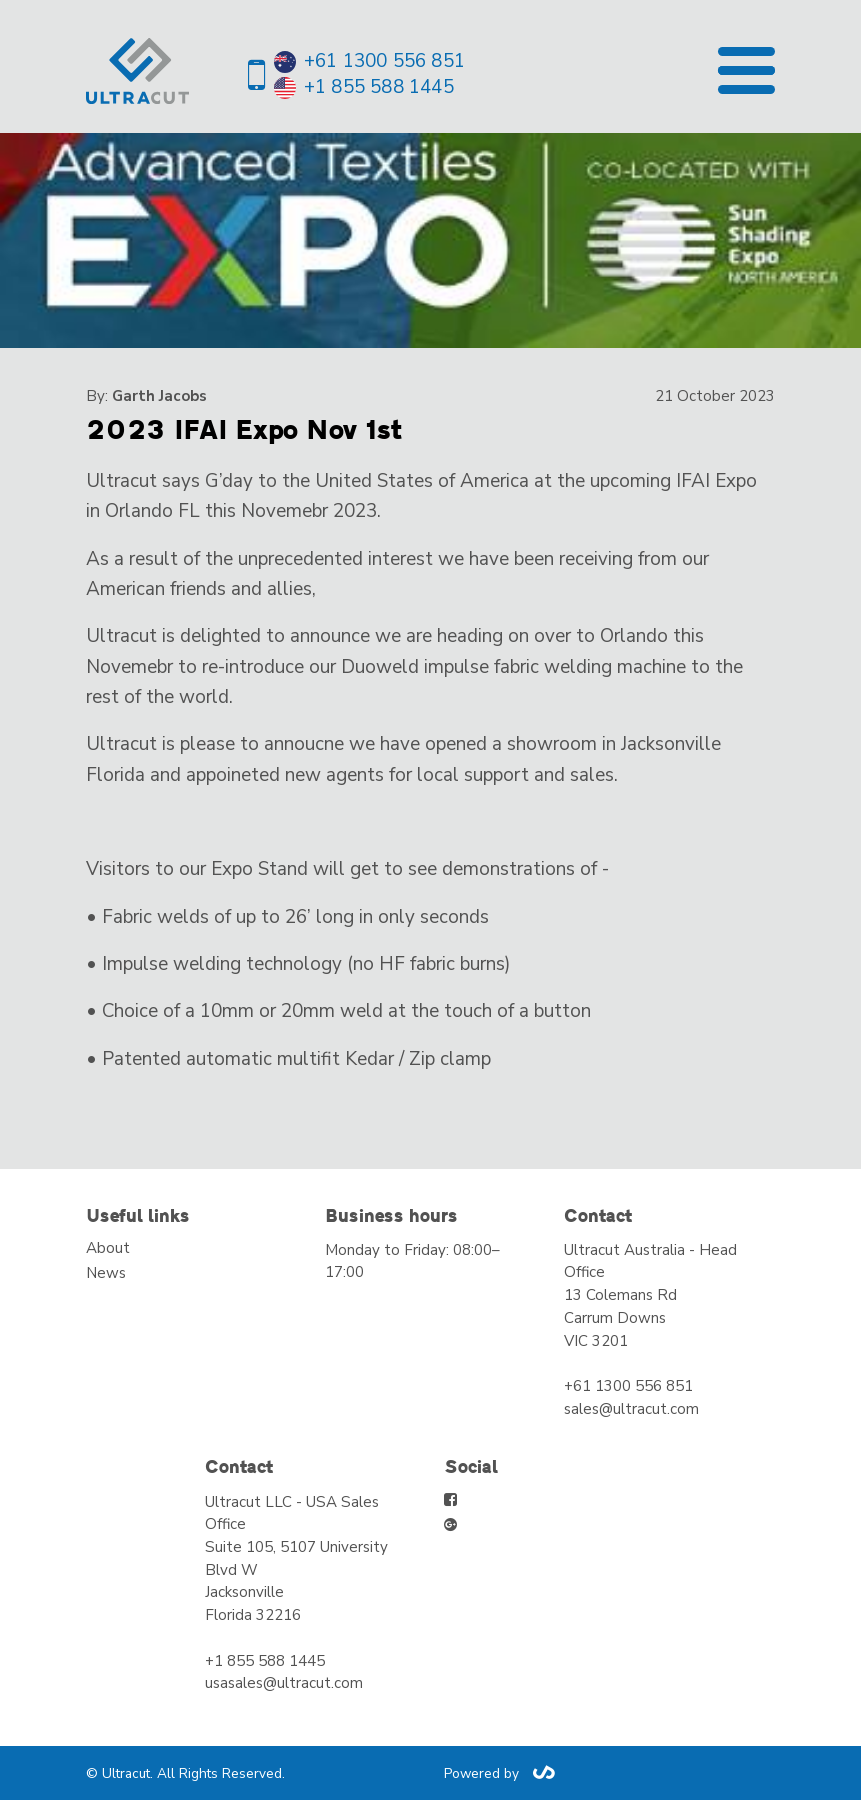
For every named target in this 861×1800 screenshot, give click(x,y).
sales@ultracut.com (631, 1409)
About (108, 1248)
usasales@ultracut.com (284, 1683)
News (106, 1273)
